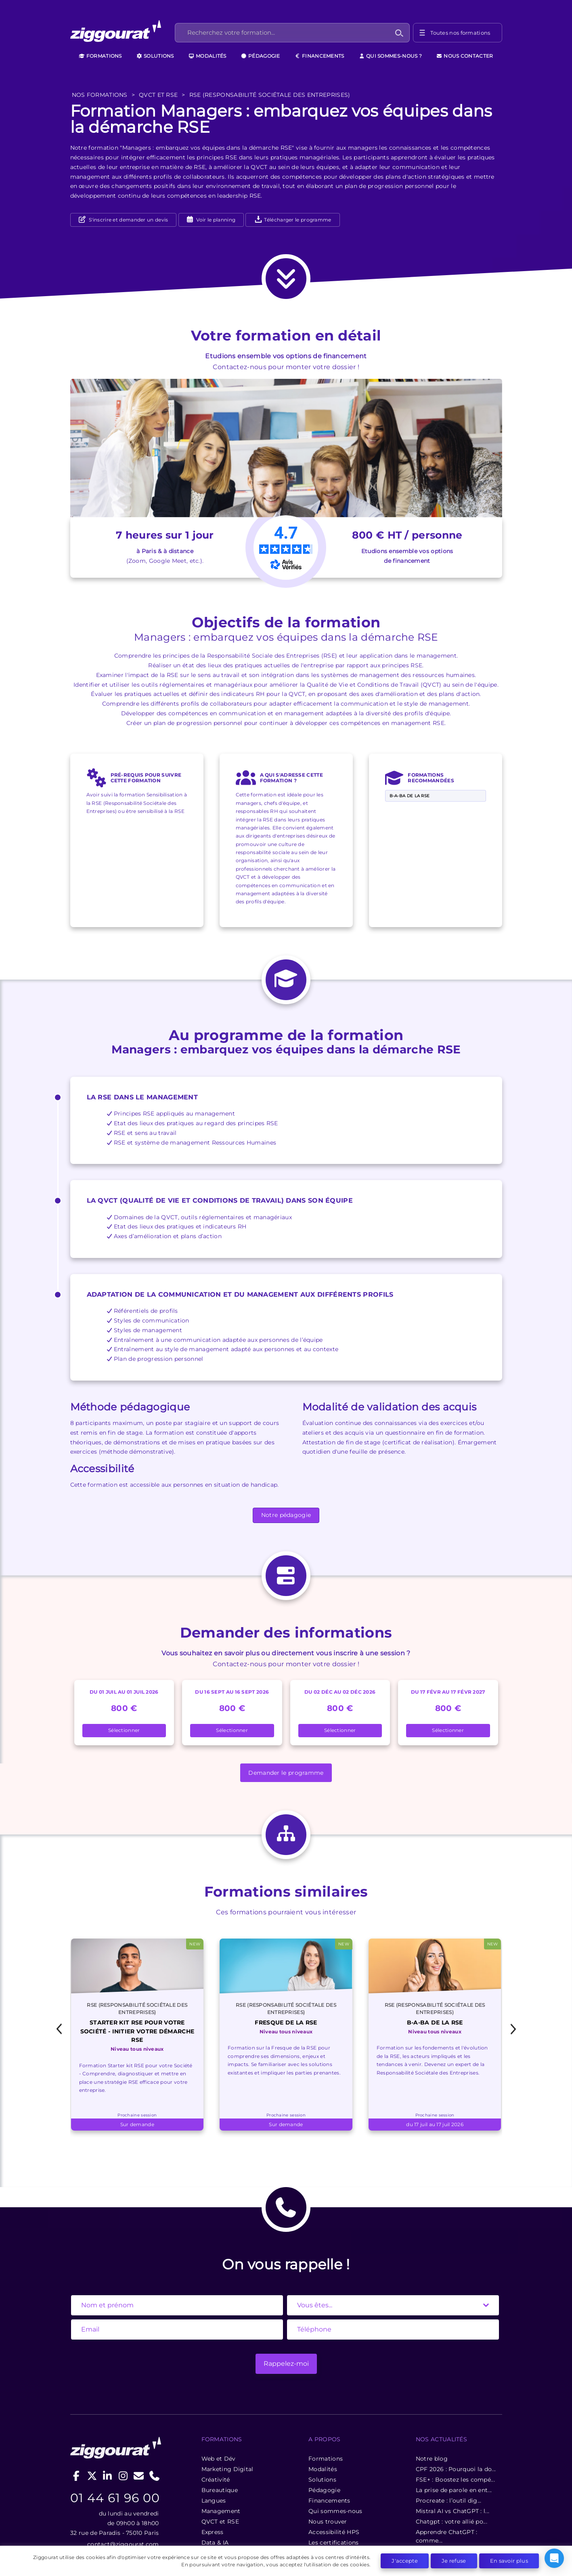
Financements (319, 56)
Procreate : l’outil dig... (447, 2396)
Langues (210, 2396)
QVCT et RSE (216, 2417)
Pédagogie (260, 56)
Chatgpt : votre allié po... (450, 2417)
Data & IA (211, 2438)
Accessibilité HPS (331, 2427)
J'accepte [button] (405, 2560)
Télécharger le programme (293, 220)
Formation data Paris (434, 2508)
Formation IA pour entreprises (447, 2536)
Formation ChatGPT (99, 2536)
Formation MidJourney (326, 2508)
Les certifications (331, 2438)
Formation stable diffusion (220, 2536)
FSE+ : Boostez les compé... (454, 2375)
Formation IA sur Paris (325, 2536)
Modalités (207, 56)
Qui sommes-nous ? (390, 56)
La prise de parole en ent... (452, 2385)
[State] (393, 2201)
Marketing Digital (224, 2364)
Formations (100, 56)
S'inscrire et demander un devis (128, 220)
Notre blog (430, 2354)
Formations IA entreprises (330, 2522)
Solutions (155, 56)
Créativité (212, 2375)
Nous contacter (464, 56)
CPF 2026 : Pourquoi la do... (454, 2364)
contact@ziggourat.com (119, 2467)
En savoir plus (509, 2560)
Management (217, 2406)
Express (209, 2427)
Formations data (428, 2522)
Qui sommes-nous (333, 2406)
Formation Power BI (100, 2522)
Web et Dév (215, 2354)
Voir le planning (215, 220)
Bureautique (216, 2385)
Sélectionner (124, 1633)
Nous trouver (325, 2417)
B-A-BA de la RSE (410, 698)
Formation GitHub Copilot (219, 2508)
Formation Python (97, 2508)
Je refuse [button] (454, 2560)
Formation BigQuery (212, 2522)
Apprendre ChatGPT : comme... (445, 2432)
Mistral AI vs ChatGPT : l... (451, 2406)
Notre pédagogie (286, 1417)
